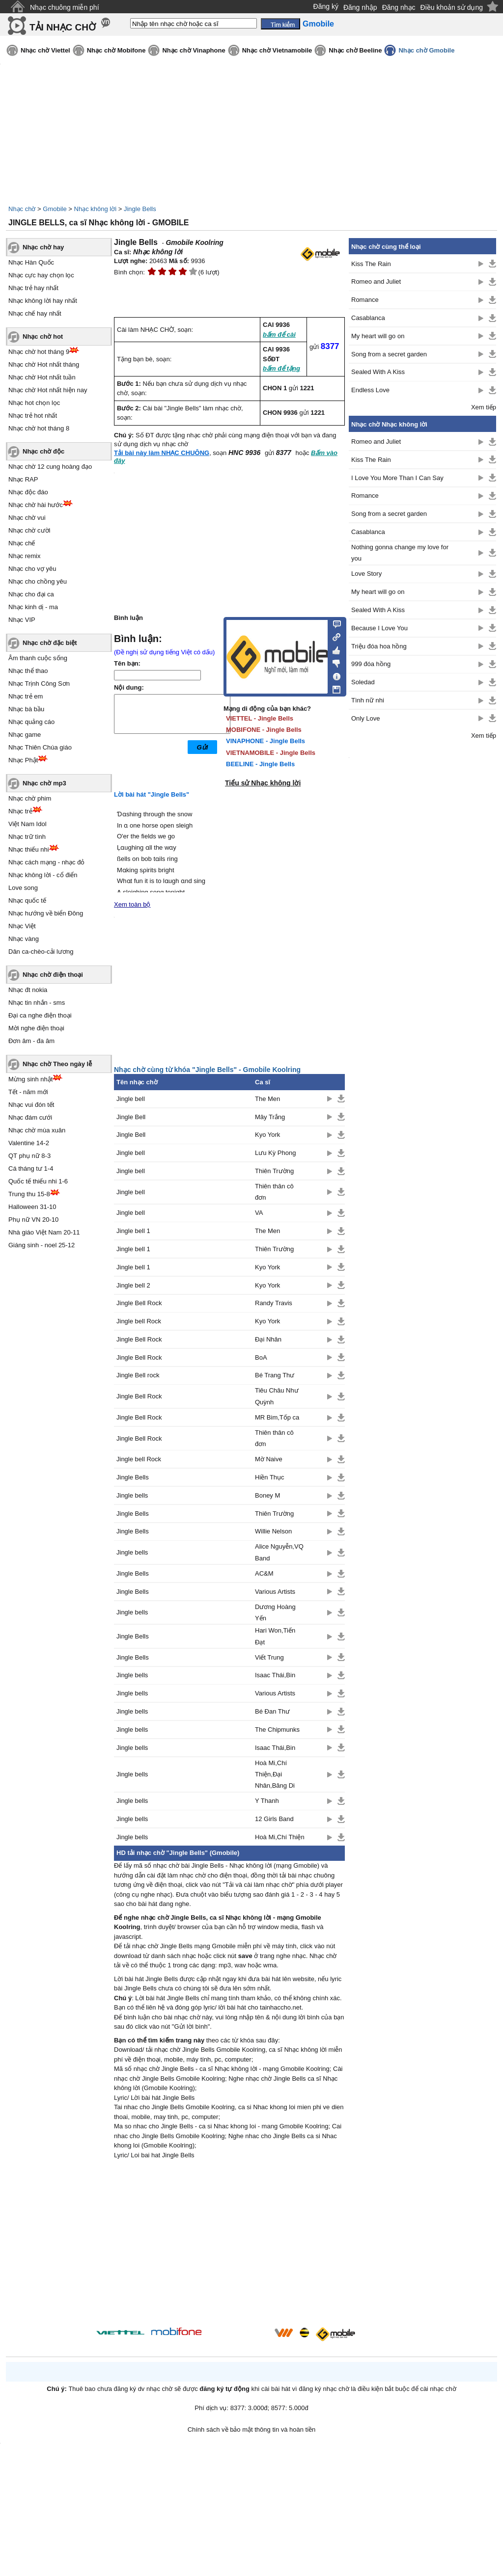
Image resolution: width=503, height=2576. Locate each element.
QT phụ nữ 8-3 (29, 1155)
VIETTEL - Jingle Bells (259, 718)
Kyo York (267, 1134)
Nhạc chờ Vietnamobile (277, 50)
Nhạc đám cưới (30, 1117)
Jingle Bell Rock (139, 1303)
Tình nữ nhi (367, 700)
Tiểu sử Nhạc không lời (263, 783)
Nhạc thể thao (28, 670)
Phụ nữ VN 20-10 (33, 1219)
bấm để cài (279, 334)
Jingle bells (132, 1495)
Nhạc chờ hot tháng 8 (38, 428)
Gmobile (54, 209)
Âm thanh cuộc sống (37, 658)
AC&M (264, 1573)
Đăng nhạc (399, 7)
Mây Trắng (270, 1117)
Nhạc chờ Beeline (355, 50)
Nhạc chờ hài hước (35, 505)
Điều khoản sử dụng (451, 7)
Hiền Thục (269, 1477)
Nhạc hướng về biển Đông (45, 913)
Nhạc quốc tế (27, 900)
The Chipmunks (277, 1729)
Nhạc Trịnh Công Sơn (39, 683)
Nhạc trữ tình (27, 836)
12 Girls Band (274, 1819)
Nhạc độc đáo (28, 492)
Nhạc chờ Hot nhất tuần (42, 377)
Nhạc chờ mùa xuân (36, 1130)
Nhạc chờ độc (43, 451)
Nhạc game (24, 734)
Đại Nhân (268, 1339)
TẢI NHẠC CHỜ (62, 27)
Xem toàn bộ (132, 904)
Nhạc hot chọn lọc (34, 402)
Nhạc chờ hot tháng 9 (38, 351)
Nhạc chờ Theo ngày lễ (57, 1064)
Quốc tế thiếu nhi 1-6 (38, 1181)
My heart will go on (377, 336)
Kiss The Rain (371, 264)
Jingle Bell (130, 1117)
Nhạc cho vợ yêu (32, 568)
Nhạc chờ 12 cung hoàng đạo (50, 466)
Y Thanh (267, 1800)
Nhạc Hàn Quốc (31, 262)
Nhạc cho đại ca (31, 594)
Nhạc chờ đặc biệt (50, 642)
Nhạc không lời (95, 209)
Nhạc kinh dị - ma (33, 607)
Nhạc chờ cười (29, 530)
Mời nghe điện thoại (36, 1028)
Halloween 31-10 (32, 1206)
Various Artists (275, 1591)
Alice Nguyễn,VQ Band (279, 1552)
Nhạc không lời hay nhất (42, 300)
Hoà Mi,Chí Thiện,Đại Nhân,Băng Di (275, 1774)
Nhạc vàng (23, 938)
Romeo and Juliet (376, 281)
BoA (261, 1357)
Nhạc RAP (23, 479)
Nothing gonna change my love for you (399, 552)
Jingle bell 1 (133, 1230)
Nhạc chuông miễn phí (64, 7)
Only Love (365, 718)
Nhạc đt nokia (27, 989)
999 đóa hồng (371, 664)
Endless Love (370, 390)
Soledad (363, 682)
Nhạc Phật (23, 760)
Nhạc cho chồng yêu (37, 581)
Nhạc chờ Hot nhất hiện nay (47, 390)
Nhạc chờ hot (43, 336)
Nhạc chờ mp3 (44, 783)
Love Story (366, 573)
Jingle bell (130, 1098)
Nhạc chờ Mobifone (116, 50)
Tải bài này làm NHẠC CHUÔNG (161, 452)
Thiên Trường (274, 1171)
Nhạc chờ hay (43, 247)
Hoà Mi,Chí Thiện (280, 1837)
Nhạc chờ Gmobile (426, 50)
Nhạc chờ (21, 209)
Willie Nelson (273, 1531)
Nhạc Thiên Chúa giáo (40, 747)
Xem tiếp (483, 407)
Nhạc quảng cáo (31, 721)
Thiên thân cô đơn (274, 1191)
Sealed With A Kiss (378, 372)
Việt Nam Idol (27, 824)
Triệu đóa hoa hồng (379, 646)
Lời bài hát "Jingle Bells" (151, 794)
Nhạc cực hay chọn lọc (41, 275)
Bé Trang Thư (274, 1375)
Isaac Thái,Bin (275, 1675)
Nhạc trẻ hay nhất (33, 288)
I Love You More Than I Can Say (397, 478)
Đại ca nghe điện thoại (40, 1015)
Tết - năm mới (28, 1092)
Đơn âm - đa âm (31, 1041)
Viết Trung (269, 1657)
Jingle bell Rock (138, 1321)
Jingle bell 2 (133, 1285)
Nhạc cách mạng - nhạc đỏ (46, 862)
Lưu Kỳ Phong (275, 1152)
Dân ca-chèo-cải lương (40, 951)
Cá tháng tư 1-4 (30, 1168)
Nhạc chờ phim (29, 798)
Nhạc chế (21, 543)
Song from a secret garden (389, 354)
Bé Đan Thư (272, 1711)
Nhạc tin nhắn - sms (36, 1002)
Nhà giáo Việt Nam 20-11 (44, 1232)
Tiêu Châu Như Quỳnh (277, 1396)
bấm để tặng (281, 368)
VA (259, 1212)
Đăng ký (325, 6)
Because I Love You (379, 628)
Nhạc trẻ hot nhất (32, 415)
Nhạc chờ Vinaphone (193, 50)
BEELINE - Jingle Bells (260, 764)
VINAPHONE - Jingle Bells (265, 741)
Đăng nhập (360, 7)
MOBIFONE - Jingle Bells (264, 729)
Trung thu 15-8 (29, 1194)
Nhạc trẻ (20, 811)
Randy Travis (273, 1303)
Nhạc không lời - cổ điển (43, 875)
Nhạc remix (24, 556)
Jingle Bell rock (137, 1375)
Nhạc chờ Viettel (45, 50)
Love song (23, 887)
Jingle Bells (140, 209)
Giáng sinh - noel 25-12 (41, 1245)
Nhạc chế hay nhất (34, 313)
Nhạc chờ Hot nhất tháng (43, 364)
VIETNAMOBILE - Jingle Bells (270, 752)
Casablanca (368, 318)
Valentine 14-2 (28, 1143)
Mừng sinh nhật (30, 1079)
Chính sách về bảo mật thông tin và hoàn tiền (252, 2429)
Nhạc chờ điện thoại (53, 974)
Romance (365, 299)
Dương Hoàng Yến (275, 1612)
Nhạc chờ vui (27, 517)
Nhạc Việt (22, 926)
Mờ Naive (268, 1459)
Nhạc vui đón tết (31, 1104)
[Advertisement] (229, 2244)
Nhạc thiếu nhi (28, 849)
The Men (267, 1098)
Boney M (267, 1495)
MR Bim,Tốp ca (277, 1417)
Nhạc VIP (21, 619)
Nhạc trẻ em (25, 696)
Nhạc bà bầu (26, 709)
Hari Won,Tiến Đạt (275, 1636)
